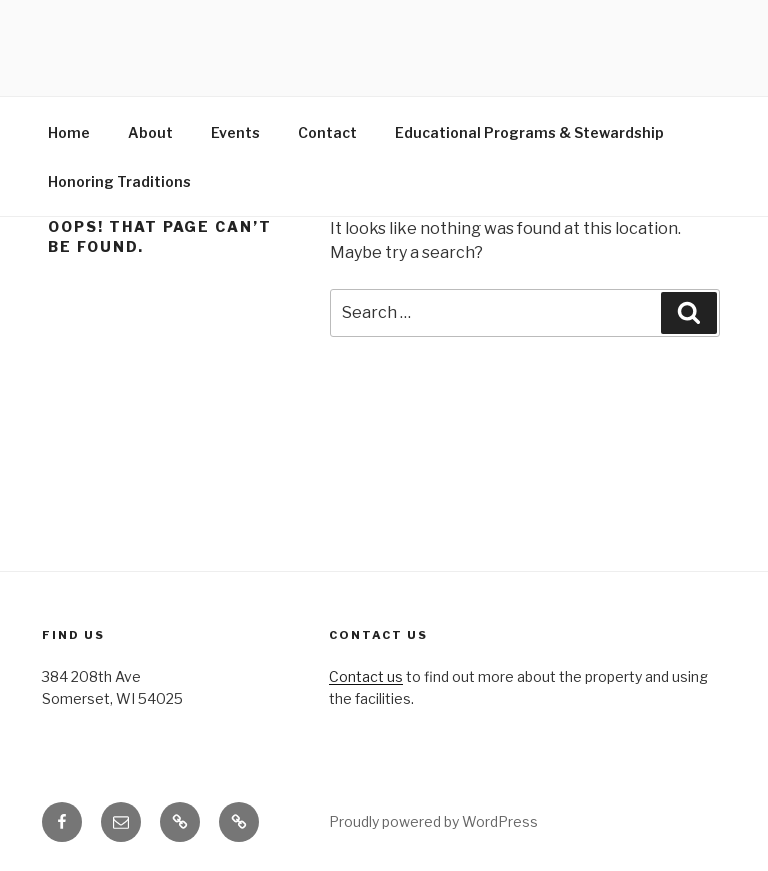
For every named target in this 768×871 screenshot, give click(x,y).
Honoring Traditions (119, 181)
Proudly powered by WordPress (433, 821)
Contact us (366, 676)
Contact (327, 132)
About (150, 132)
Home (69, 132)
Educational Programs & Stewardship (529, 132)
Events (235, 132)
